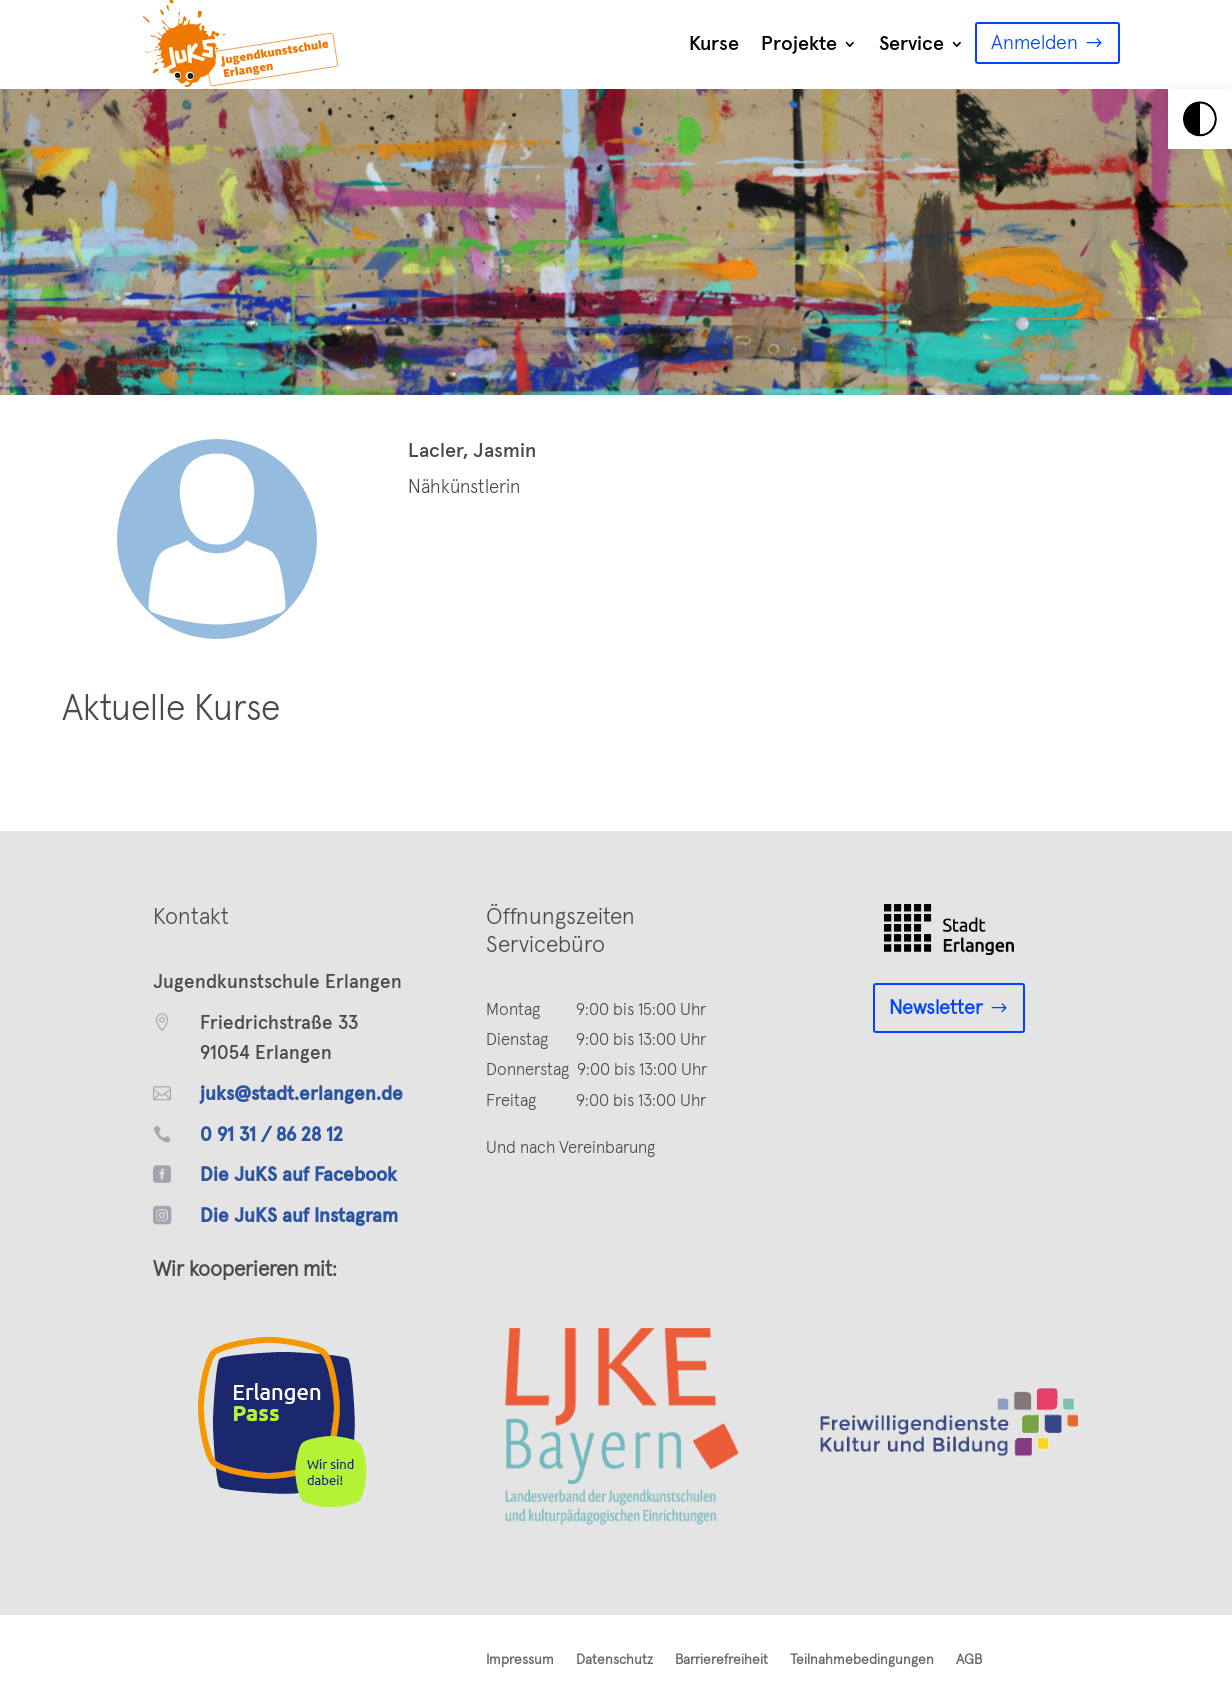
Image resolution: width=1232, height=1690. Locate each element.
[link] (1200, 119)
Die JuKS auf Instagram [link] (299, 1216)
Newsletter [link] (936, 1008)
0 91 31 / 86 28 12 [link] (271, 1135)
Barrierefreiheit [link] (721, 1660)
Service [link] (911, 44)
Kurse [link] (714, 44)
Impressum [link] (520, 1660)
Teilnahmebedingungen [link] (862, 1660)
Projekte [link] (799, 44)
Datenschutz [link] (614, 1660)
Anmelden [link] (1034, 43)
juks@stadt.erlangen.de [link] (301, 1094)
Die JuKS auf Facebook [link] (298, 1175)
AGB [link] (969, 1660)
